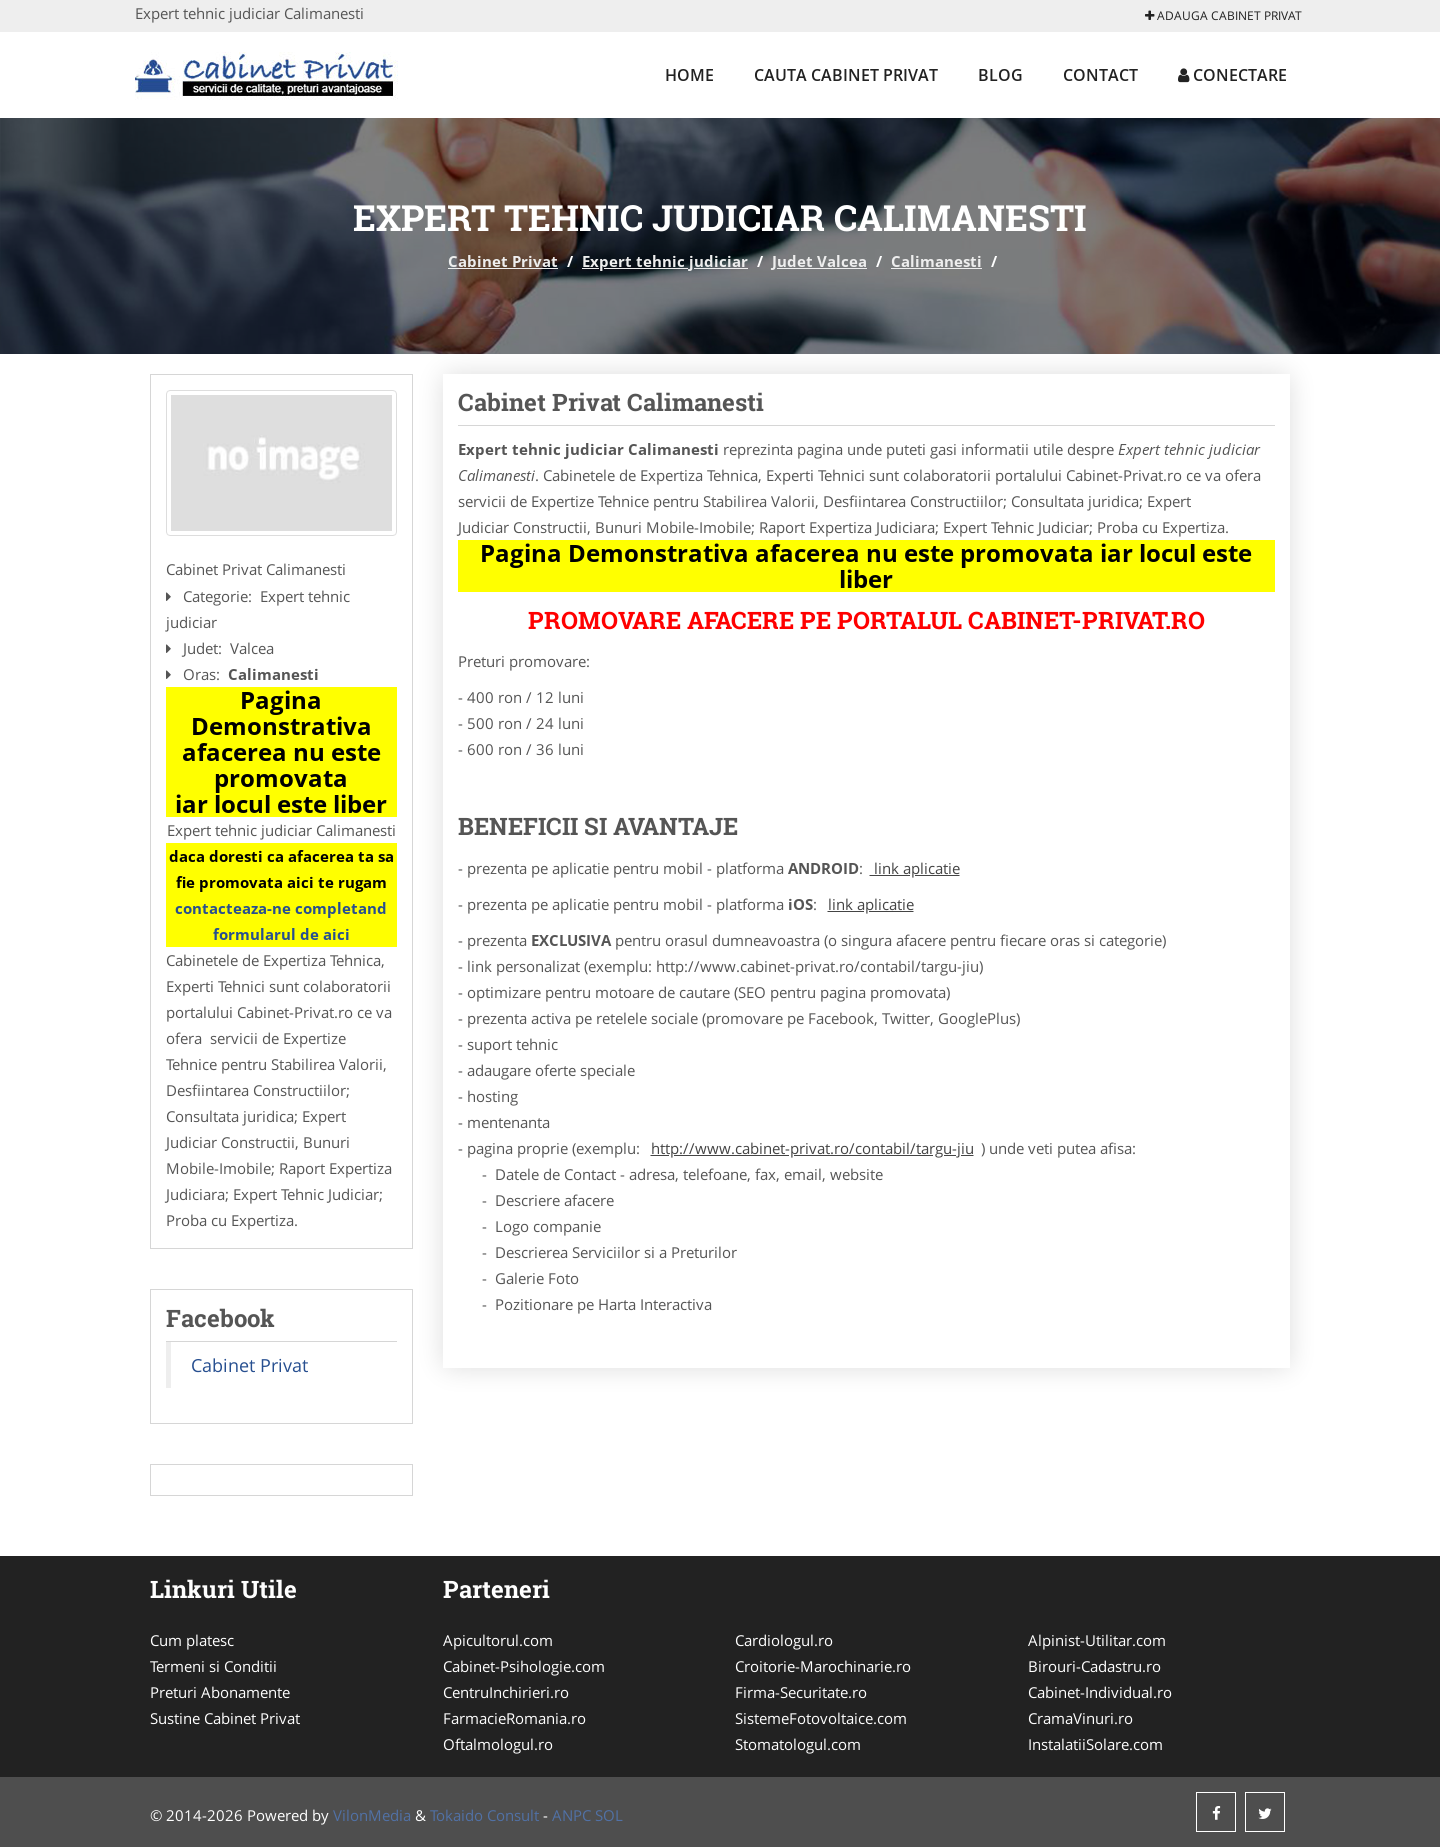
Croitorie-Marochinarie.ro (823, 1666)
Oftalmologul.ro (498, 1744)
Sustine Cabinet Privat (225, 1718)
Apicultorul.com (498, 1640)
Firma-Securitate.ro (801, 1692)
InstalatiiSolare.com (1095, 1744)
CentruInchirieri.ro (506, 1692)
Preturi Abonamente (220, 1692)
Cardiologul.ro (784, 1640)
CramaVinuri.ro (1080, 1718)
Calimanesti (936, 261)
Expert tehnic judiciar (665, 261)
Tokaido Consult (484, 1815)
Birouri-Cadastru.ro (1094, 1666)
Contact (1100, 75)
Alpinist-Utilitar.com (1097, 1640)
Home (689, 75)
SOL (609, 1815)
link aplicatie (915, 868)
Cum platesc (192, 1640)
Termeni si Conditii (213, 1666)
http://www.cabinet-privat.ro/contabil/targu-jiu (812, 1148)
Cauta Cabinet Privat (846, 75)
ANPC (571, 1815)
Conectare (1232, 75)
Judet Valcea (819, 261)
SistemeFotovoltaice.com (821, 1718)
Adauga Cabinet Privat (1223, 15)
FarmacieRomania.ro (514, 1718)
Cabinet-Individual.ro (1100, 1692)
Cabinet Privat (503, 261)
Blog (1000, 75)
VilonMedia (372, 1815)
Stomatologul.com (798, 1744)
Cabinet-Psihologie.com (524, 1666)
